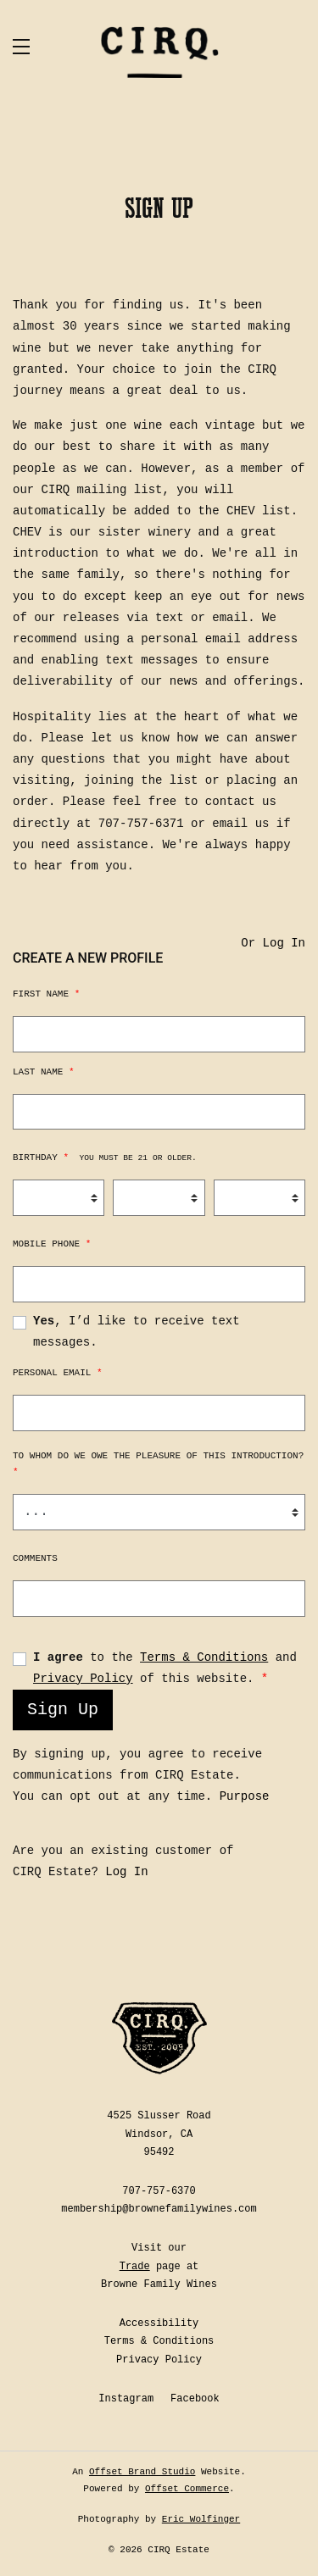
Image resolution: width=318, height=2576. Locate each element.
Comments (35, 1558)
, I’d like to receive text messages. (136, 1331)
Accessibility (159, 2323)
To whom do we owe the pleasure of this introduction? (158, 1464)
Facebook (195, 2399)
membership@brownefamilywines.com (158, 2209)
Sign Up (62, 1709)
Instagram (125, 2399)
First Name (46, 994)
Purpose (245, 1796)
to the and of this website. (165, 1668)
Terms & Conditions (204, 1657)
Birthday (105, 1157)
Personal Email (58, 1373)
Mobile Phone (52, 1244)
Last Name (44, 1072)
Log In (284, 943)
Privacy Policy (83, 1678)
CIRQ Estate (159, 51)
